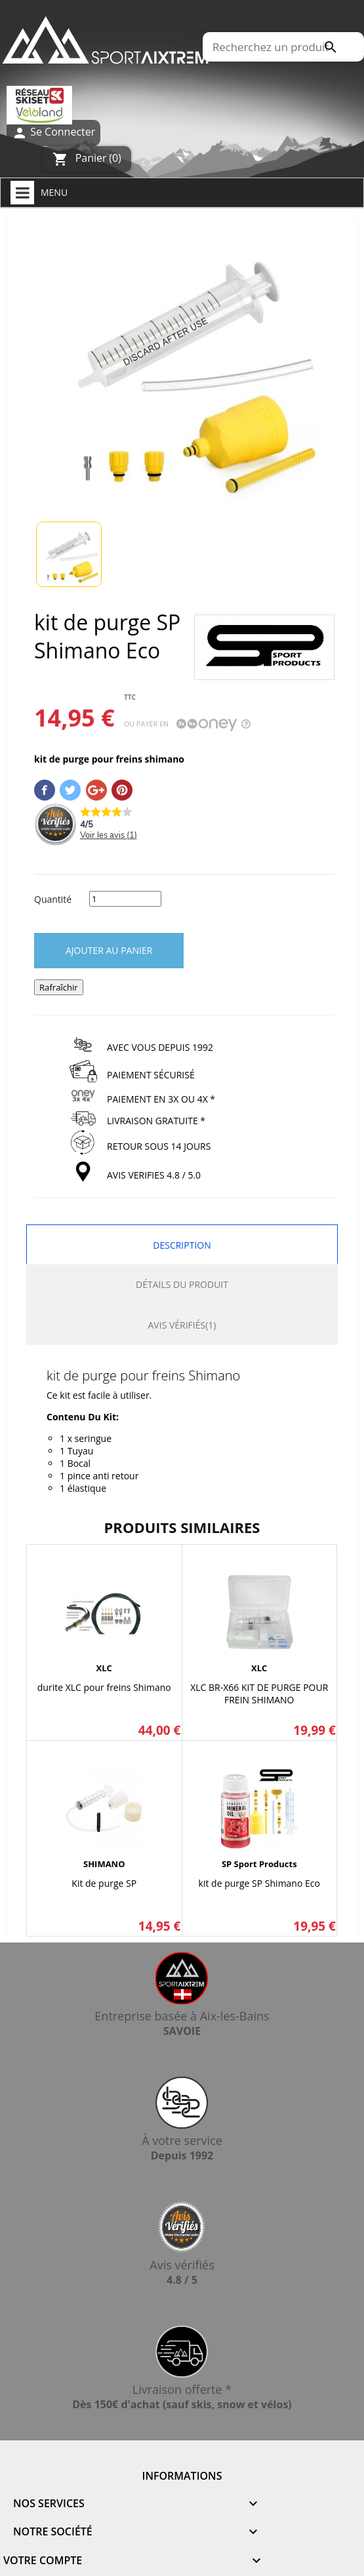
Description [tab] (182, 1245)
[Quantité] (125, 899)
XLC (104, 1668)
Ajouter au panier (109, 950)
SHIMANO (104, 1863)
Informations (182, 2476)
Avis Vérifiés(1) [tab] (182, 1325)
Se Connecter (53, 132)
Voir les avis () (108, 835)
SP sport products (259, 1863)
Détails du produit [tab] (182, 1284)
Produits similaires (182, 1527)
